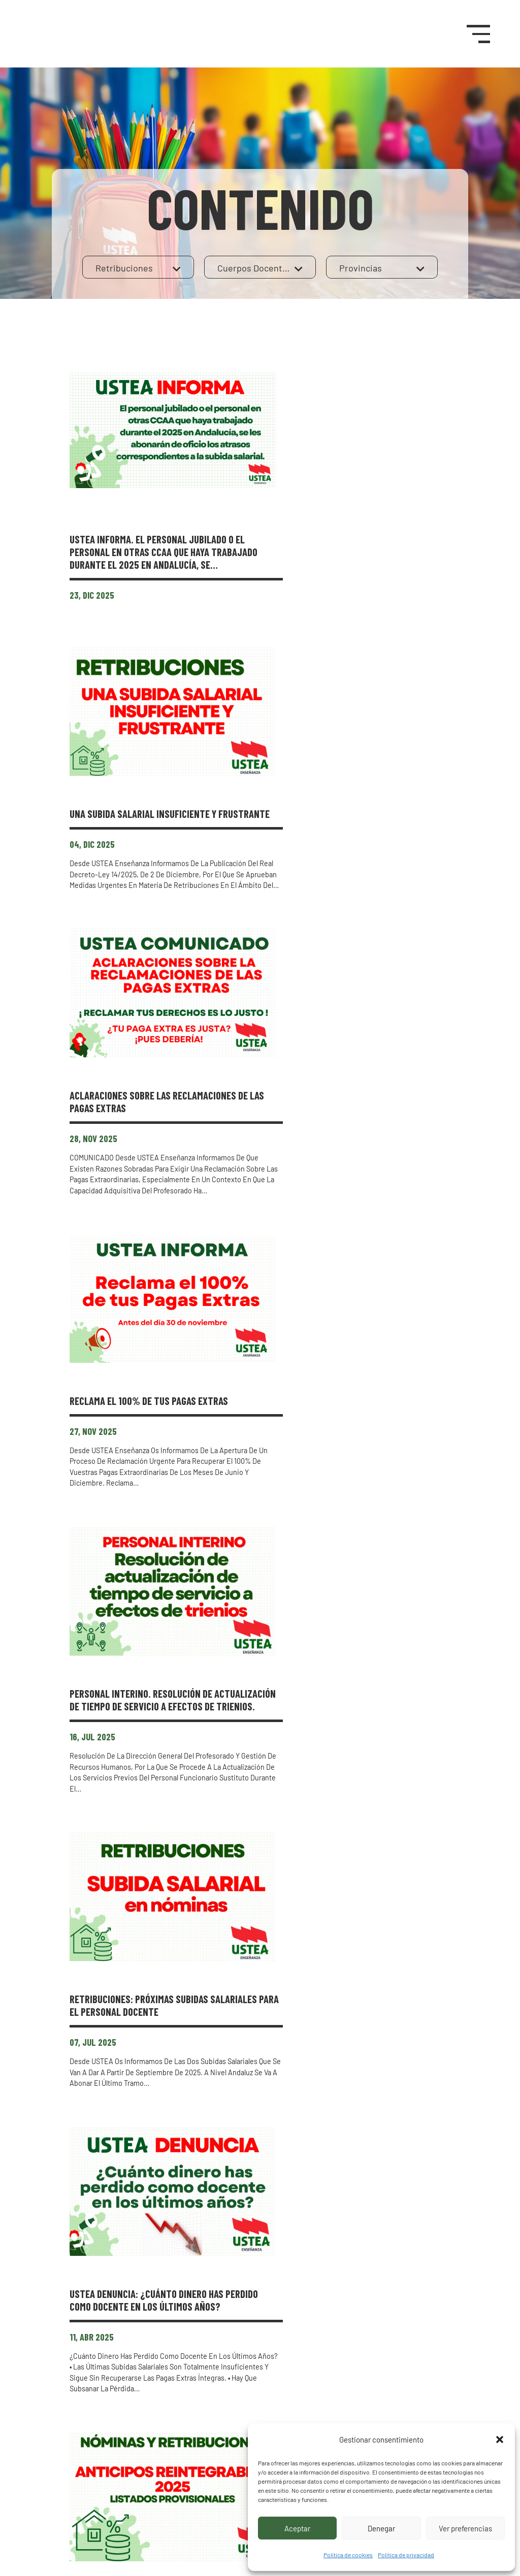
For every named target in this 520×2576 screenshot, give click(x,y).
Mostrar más (260, 2298)
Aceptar (297, 2528)
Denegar (381, 2528)
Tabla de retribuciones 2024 (314, 1910)
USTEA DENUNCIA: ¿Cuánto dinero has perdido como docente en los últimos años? (337, 1544)
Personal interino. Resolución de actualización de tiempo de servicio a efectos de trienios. (338, 1163)
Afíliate (421, 2392)
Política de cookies (348, 2554)
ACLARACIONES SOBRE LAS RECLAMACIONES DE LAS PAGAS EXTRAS (342, 775)
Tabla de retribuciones (299, 2100)
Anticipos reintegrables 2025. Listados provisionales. (318, 1726)
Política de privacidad (406, 2554)
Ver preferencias (465, 2528)
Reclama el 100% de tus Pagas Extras (338, 958)
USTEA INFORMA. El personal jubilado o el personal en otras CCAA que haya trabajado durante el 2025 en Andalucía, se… (340, 410)
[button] (500, 2439)
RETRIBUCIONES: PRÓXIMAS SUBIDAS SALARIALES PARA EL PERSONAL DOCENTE (338, 1346)
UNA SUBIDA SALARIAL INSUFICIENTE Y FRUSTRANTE (329, 585)
